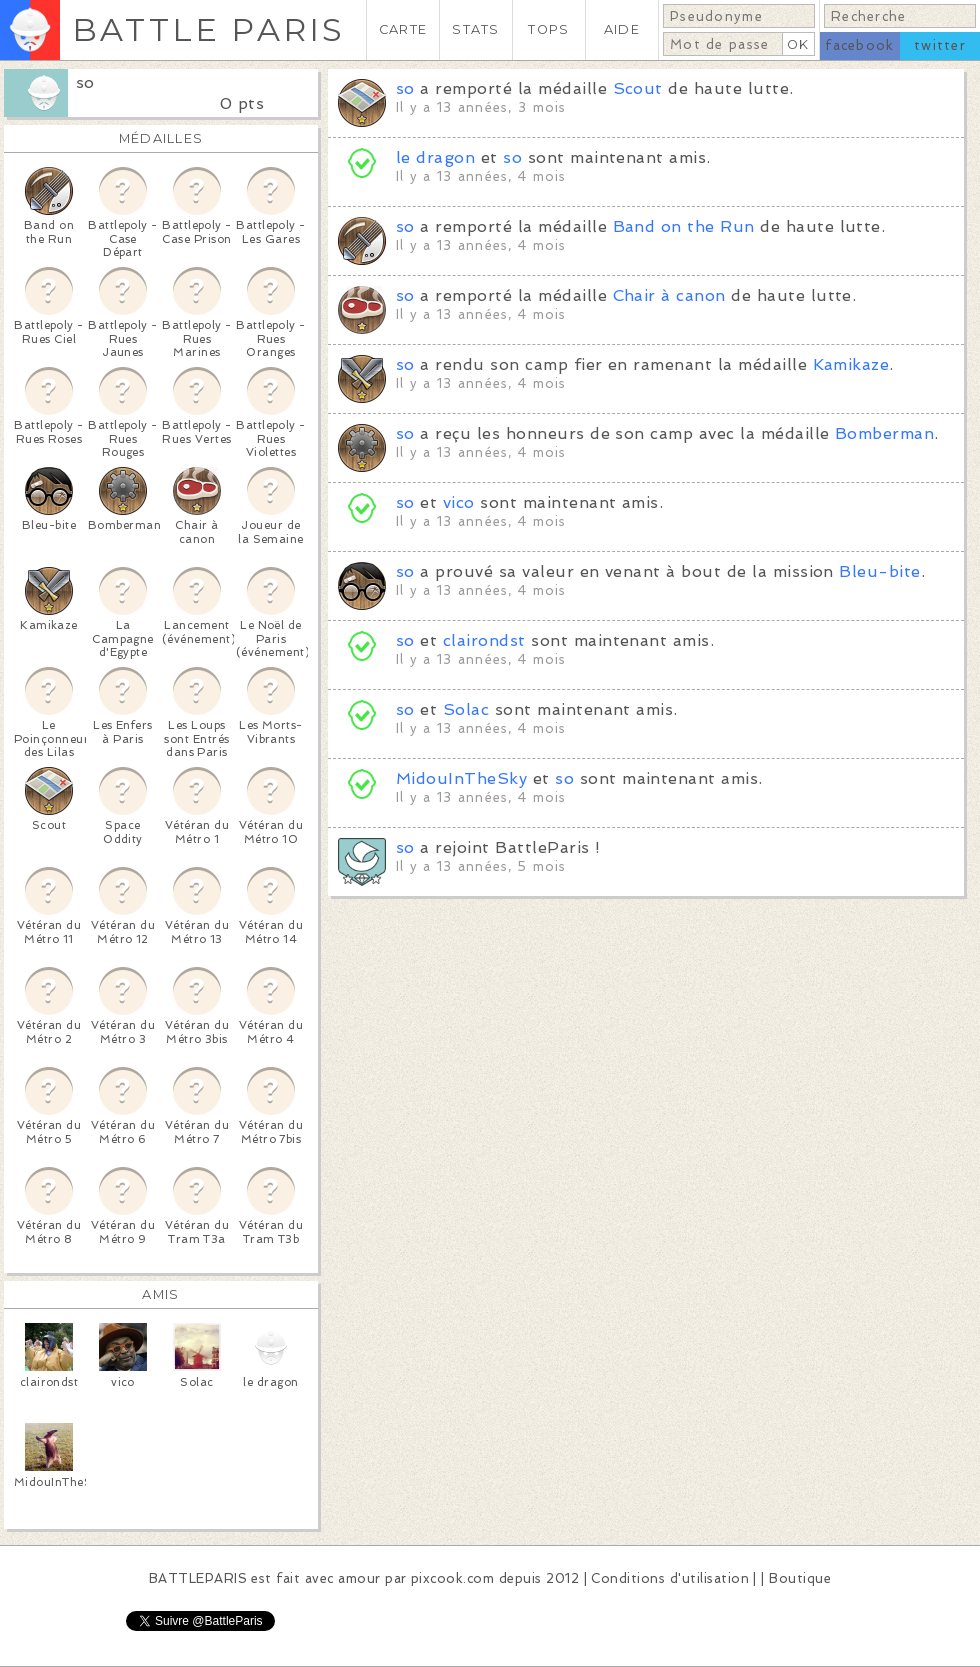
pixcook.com (452, 1578)
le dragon (435, 157)
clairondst (484, 640)
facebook (859, 45)
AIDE (622, 29)
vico (459, 502)
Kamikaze (851, 364)
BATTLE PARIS (208, 29)
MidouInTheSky (461, 778)
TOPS (548, 29)
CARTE (403, 29)
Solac (466, 709)
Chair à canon (669, 295)
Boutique (800, 1578)
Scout (638, 88)
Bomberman (884, 433)
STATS (475, 29)
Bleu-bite (879, 571)
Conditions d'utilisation (670, 1578)
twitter (940, 45)
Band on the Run (684, 226)
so (85, 82)
